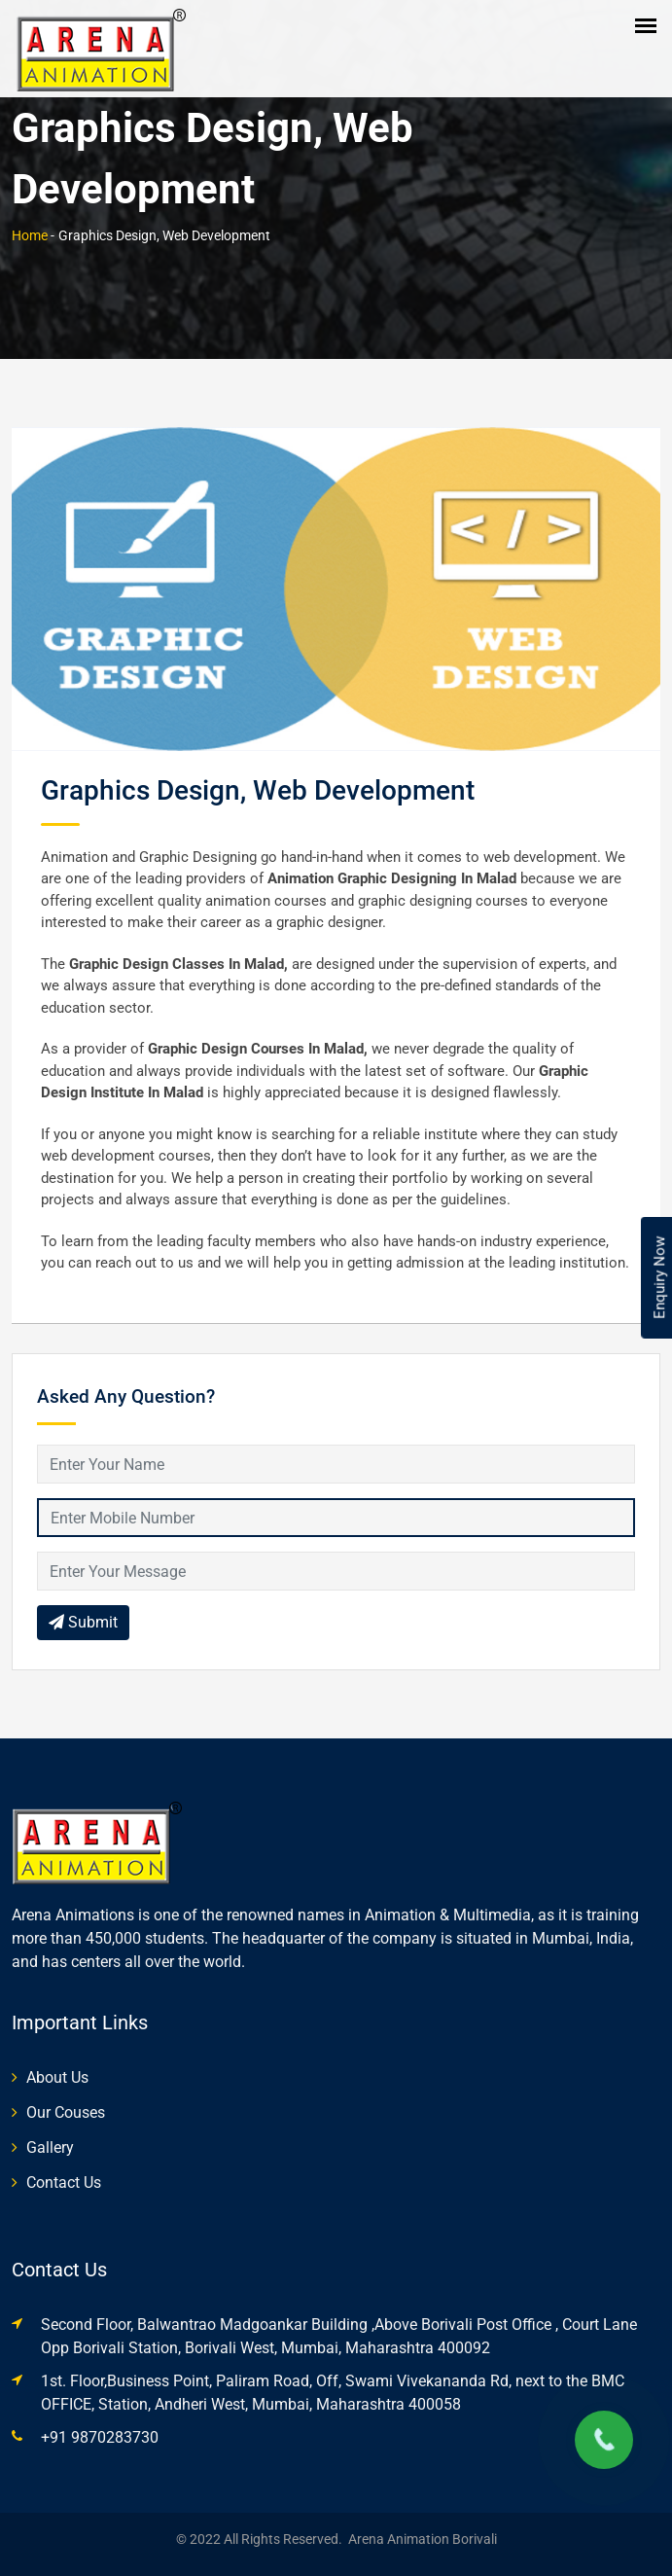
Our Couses (65, 2112)
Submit (83, 1622)
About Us (57, 2077)
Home (30, 235)
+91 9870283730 (100, 2437)
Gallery (50, 2147)
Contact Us (63, 2182)
